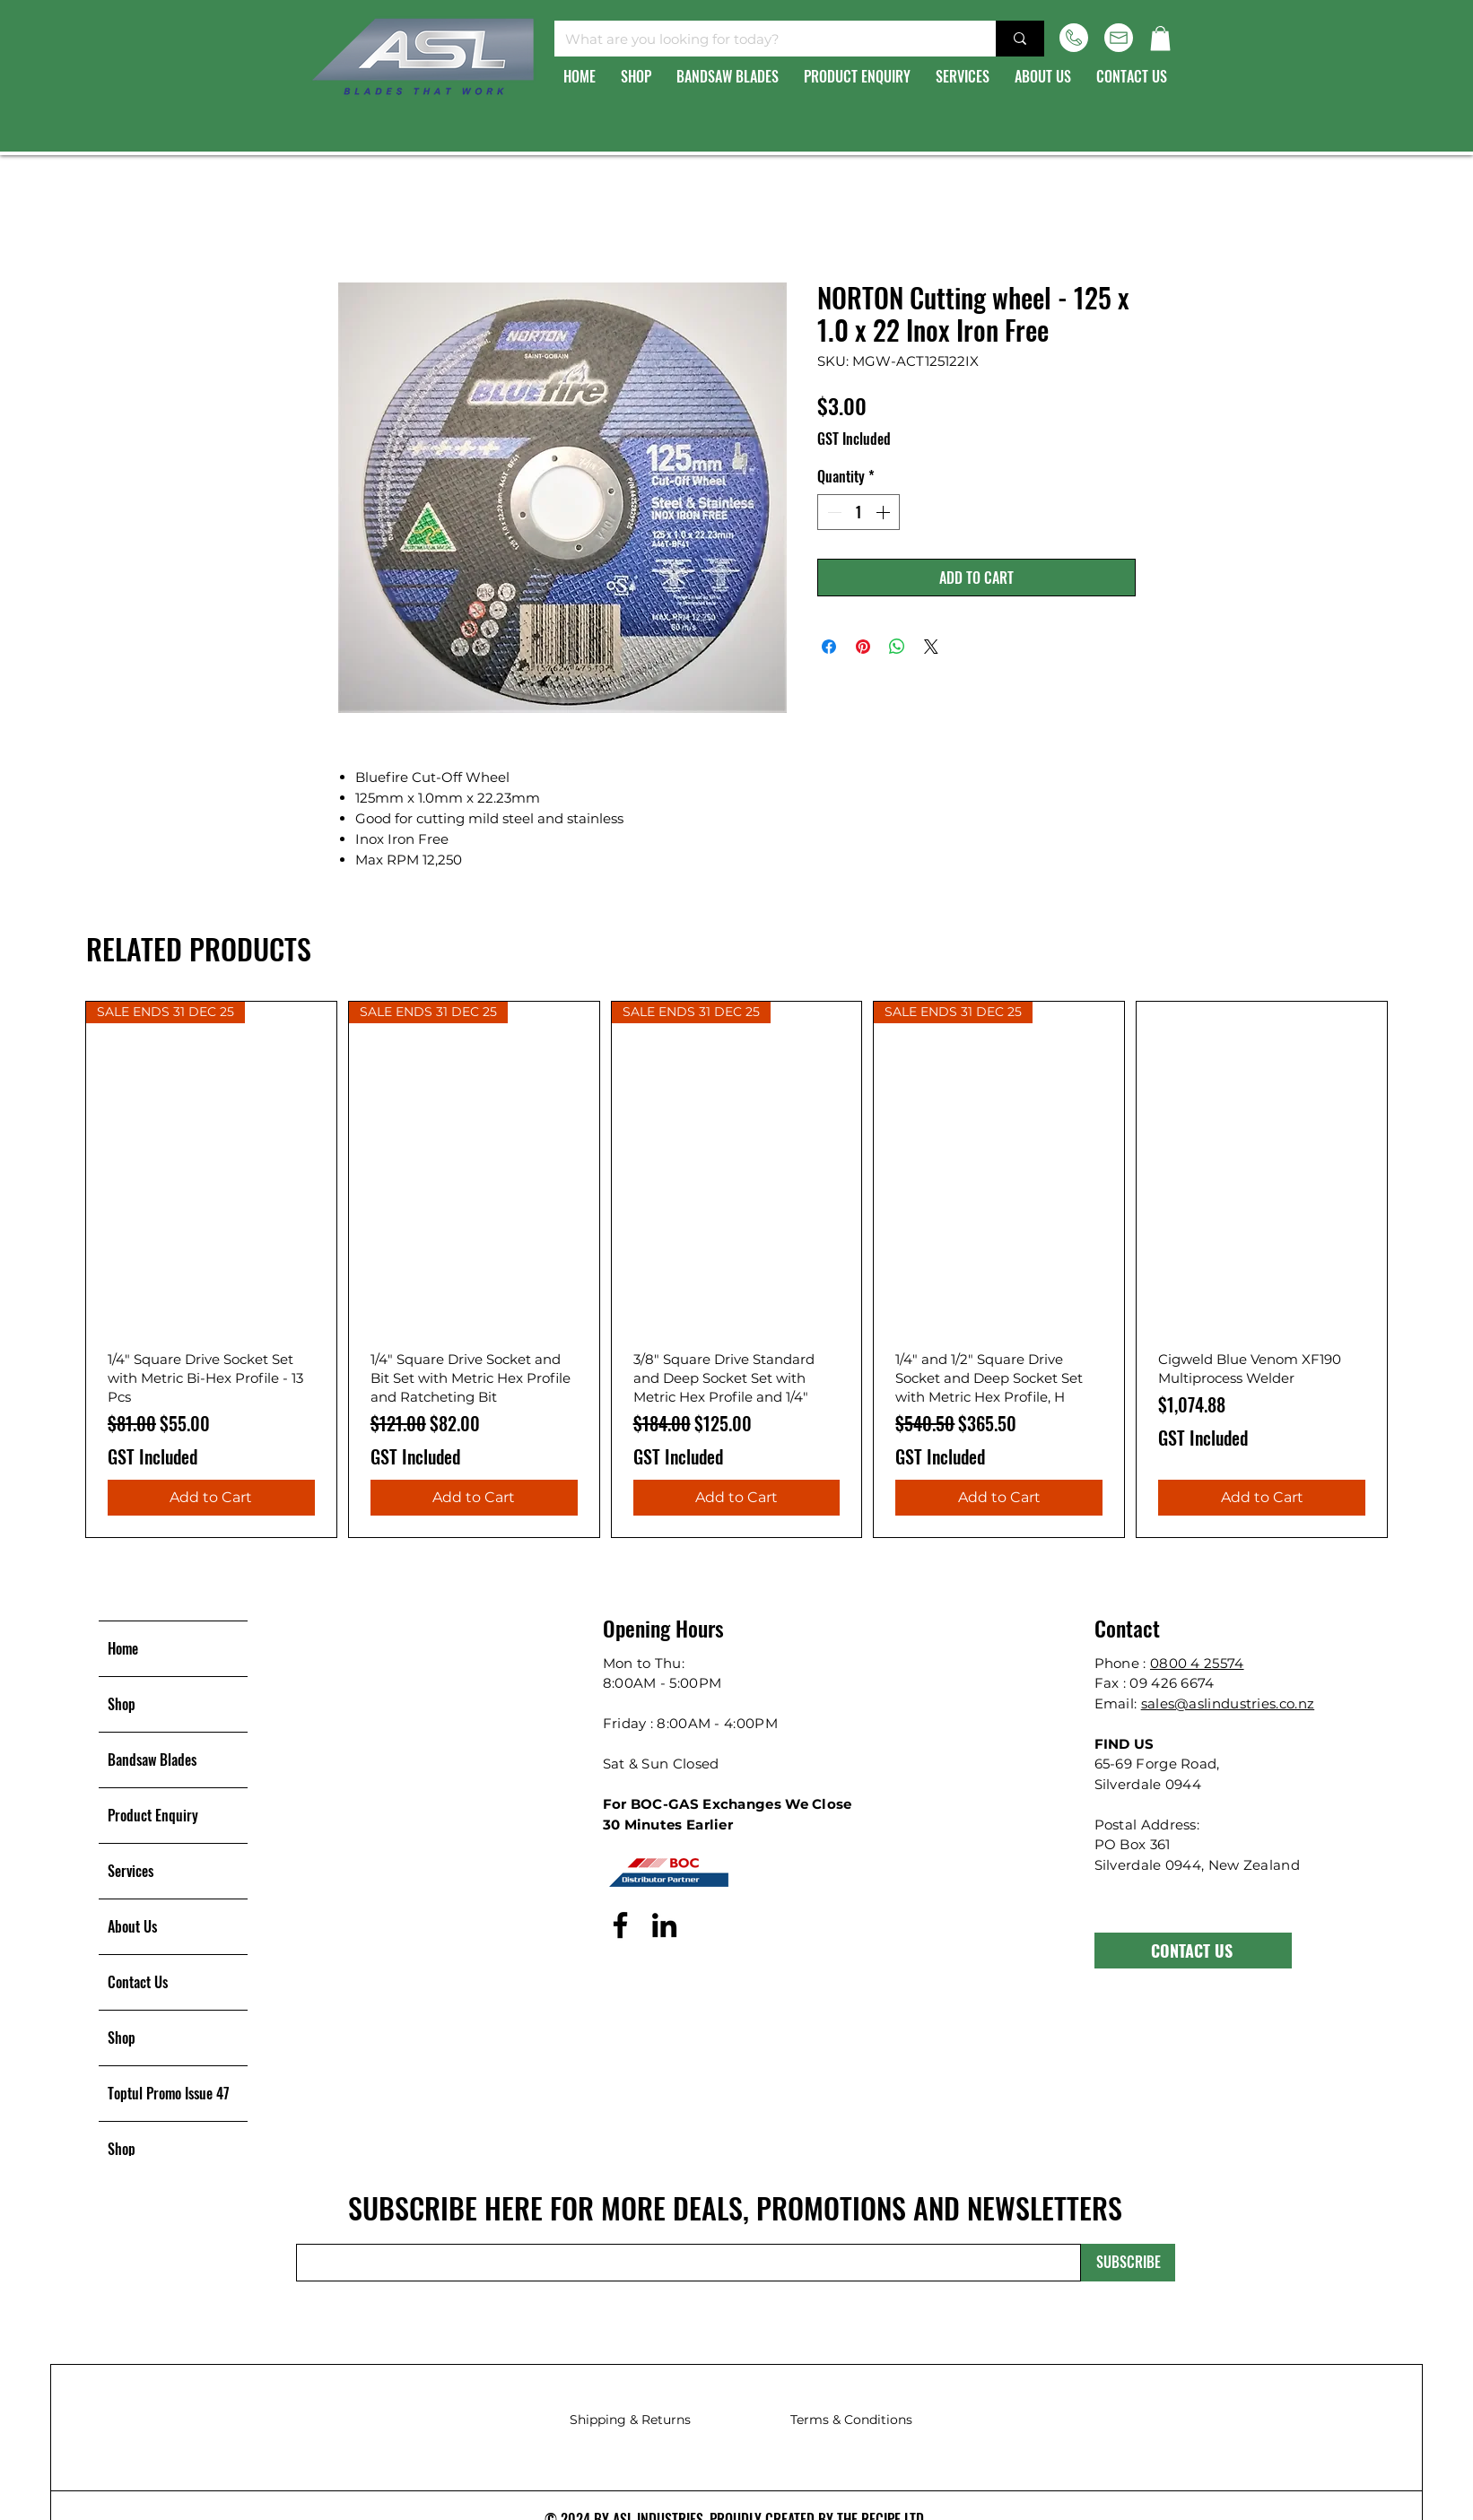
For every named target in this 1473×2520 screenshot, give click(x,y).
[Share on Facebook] (829, 646)
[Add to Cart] (211, 1498)
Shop (121, 1704)
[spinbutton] (858, 512)
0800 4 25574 (1197, 1663)
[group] (736, 1269)
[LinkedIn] (664, 1924)
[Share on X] (931, 646)
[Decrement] (832, 512)
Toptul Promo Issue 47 (169, 2093)
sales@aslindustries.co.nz (1228, 1703)
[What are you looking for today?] (761, 38)
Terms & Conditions (851, 2419)
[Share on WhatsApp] (897, 646)
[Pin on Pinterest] (863, 646)
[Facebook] (620, 1924)
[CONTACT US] (1193, 1950)
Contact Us (138, 1982)
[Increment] (884, 512)
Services (130, 1870)
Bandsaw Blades (152, 1759)
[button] (1160, 38)
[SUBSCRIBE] (1128, 2262)
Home (123, 1648)
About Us (132, 1926)
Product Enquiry (153, 1815)
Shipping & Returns (630, 2419)
